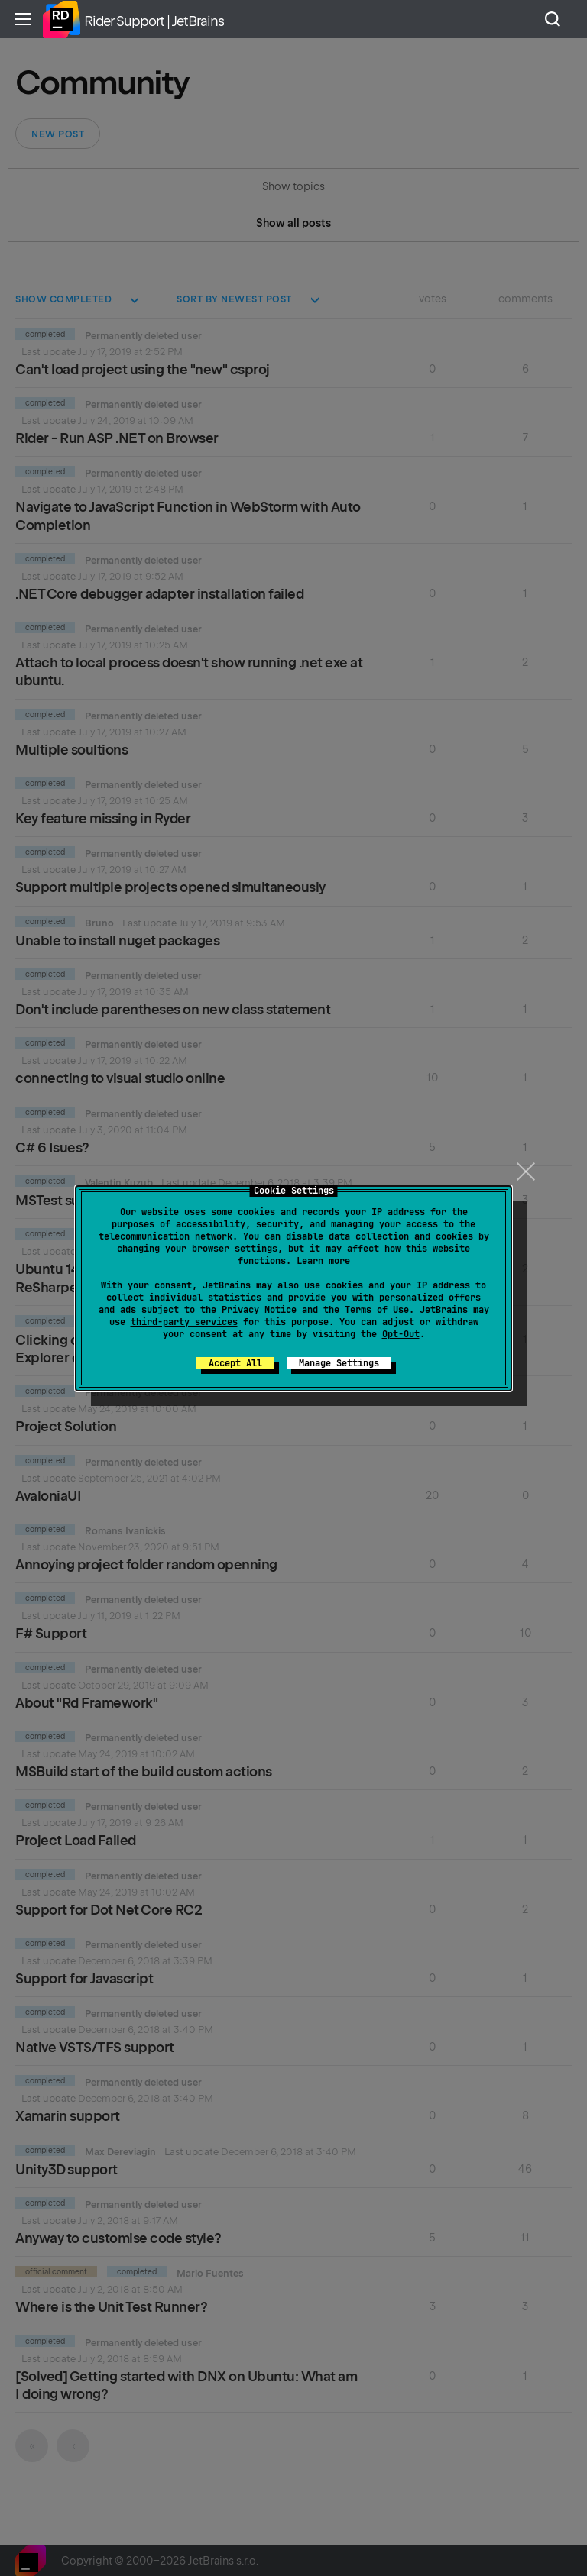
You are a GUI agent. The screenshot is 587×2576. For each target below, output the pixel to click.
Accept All (235, 1363)
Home (61, 19)
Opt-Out (401, 1334)
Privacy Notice (259, 1310)
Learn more (323, 1261)
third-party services (184, 1322)
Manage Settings (339, 1363)
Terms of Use (377, 1310)
